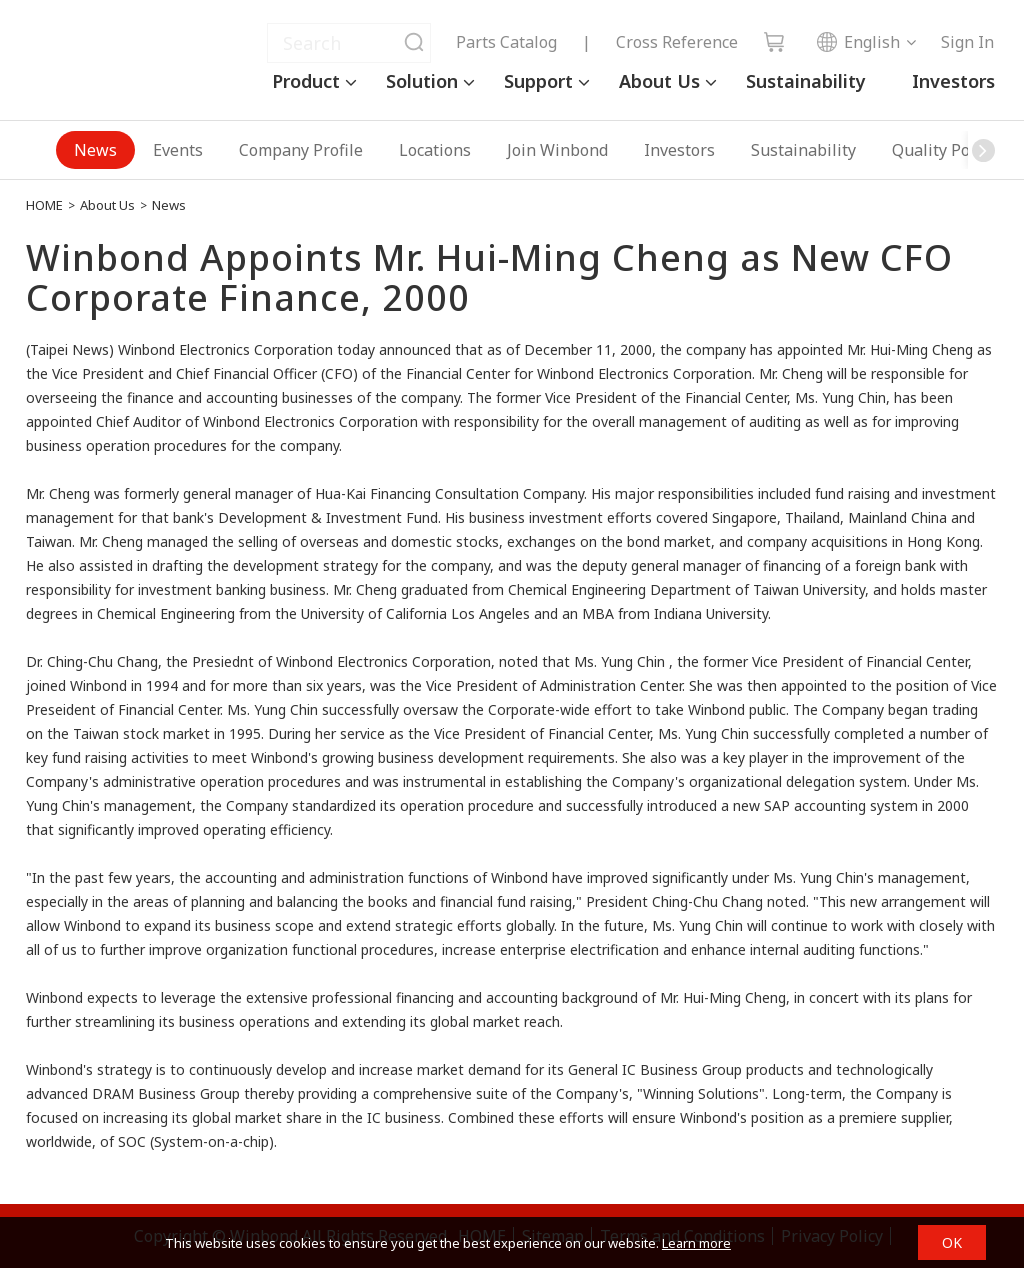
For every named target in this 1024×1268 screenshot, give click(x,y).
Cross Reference (677, 42)
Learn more (696, 1243)
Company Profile (301, 150)
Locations (435, 150)
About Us (659, 81)
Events (178, 150)
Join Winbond (557, 150)
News (95, 150)
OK (952, 1242)
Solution (422, 81)
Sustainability (806, 81)
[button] (983, 150)
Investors (953, 81)
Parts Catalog (506, 42)
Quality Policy (943, 150)
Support (538, 81)
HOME (44, 205)
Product (306, 81)
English (858, 42)
